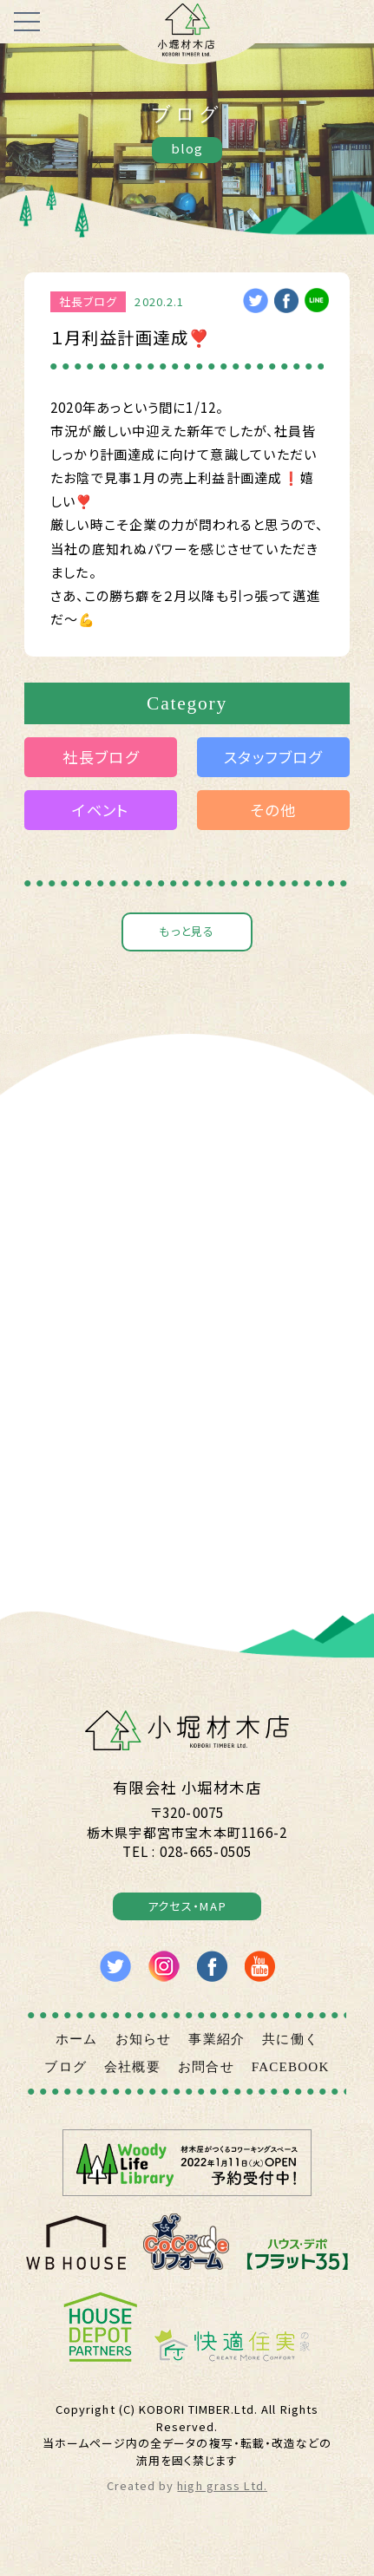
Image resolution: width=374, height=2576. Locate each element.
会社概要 (132, 2079)
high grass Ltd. (222, 2497)
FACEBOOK (291, 2079)
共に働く (290, 2051)
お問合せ (206, 2079)
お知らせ (143, 2051)
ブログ (65, 2079)
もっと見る (187, 932)
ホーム (77, 2051)
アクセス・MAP (186, 1916)
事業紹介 (216, 2051)
